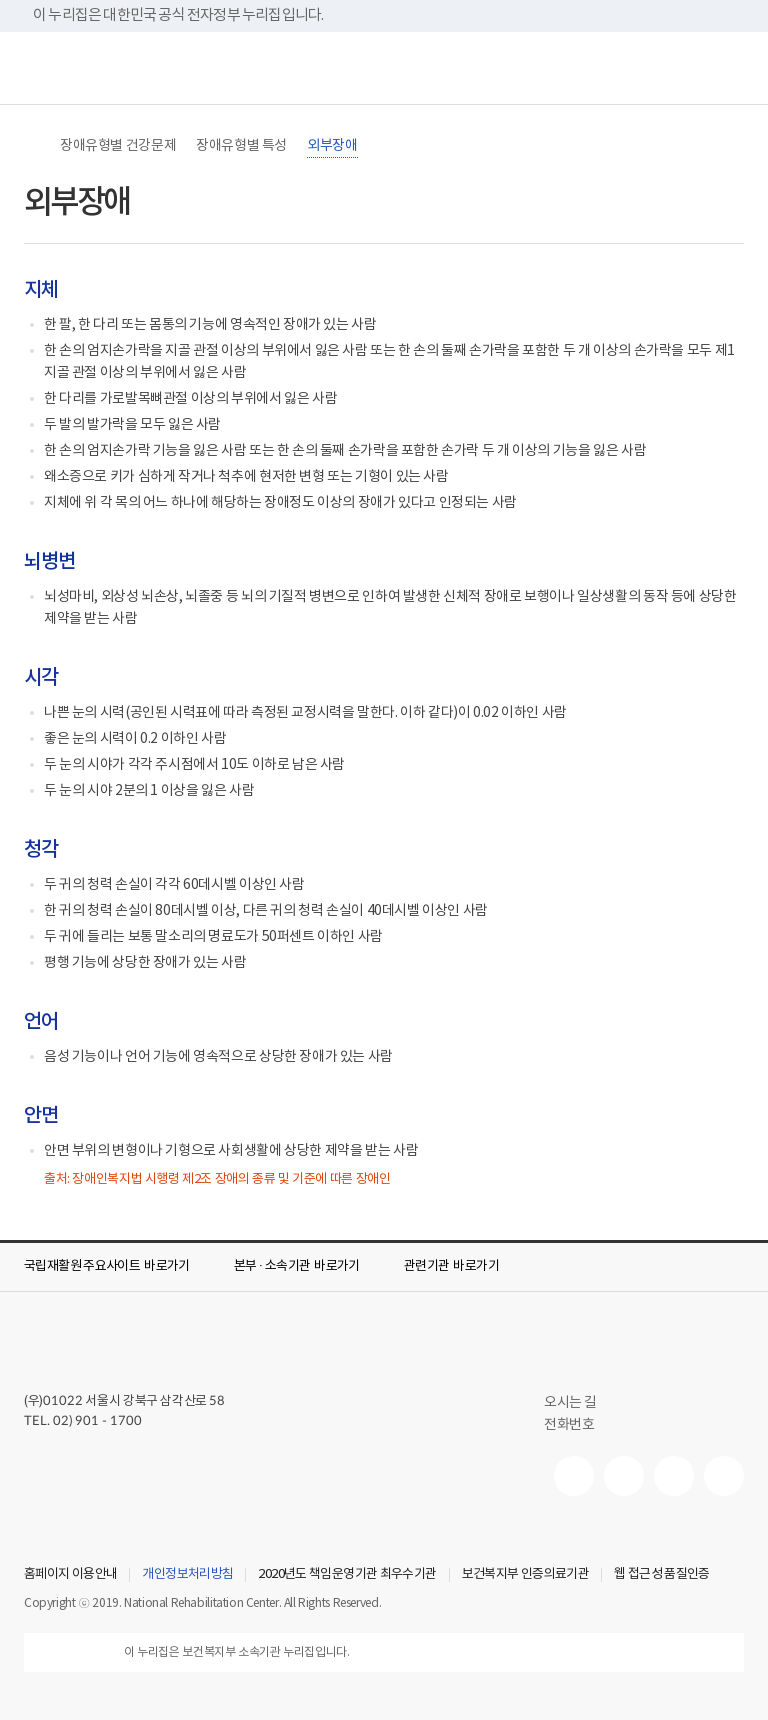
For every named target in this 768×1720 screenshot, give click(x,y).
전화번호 (569, 1425)
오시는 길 (579, 1403)
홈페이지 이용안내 (70, 1575)
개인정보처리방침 (187, 1575)
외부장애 (332, 146)
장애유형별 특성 (241, 146)
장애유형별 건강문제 (118, 146)
